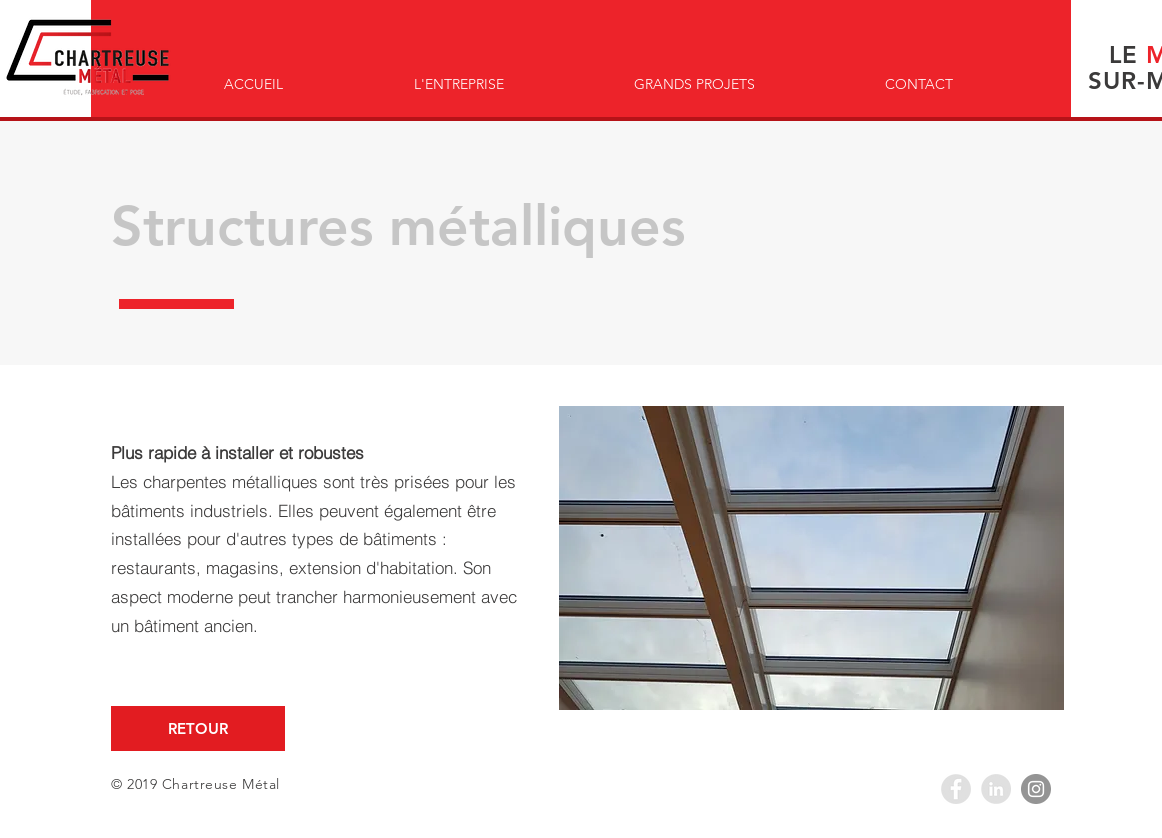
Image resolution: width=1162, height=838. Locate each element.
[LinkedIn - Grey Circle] (996, 789)
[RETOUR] (198, 728)
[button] (811, 558)
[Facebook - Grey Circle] (956, 789)
